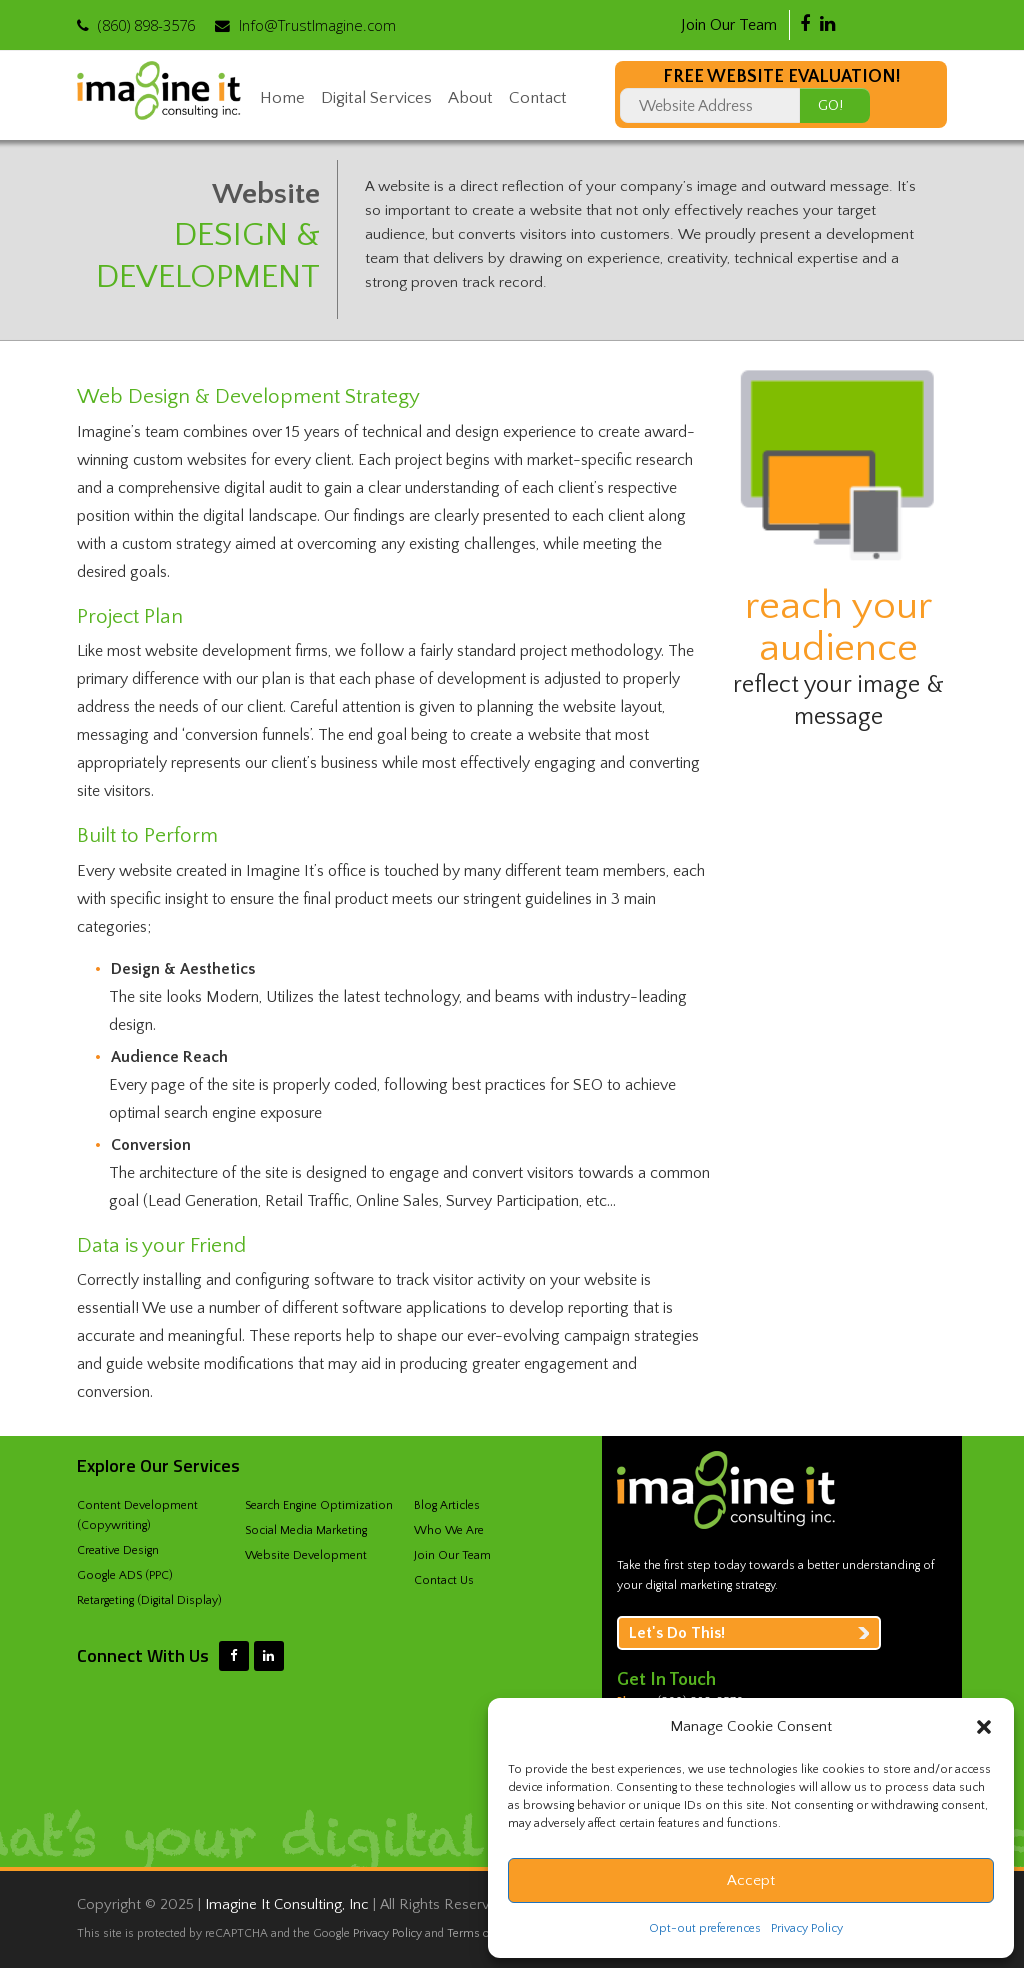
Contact (538, 98)
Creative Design (118, 1550)
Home (282, 98)
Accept (751, 1880)
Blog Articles (447, 1505)
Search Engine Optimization (319, 1505)
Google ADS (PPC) (125, 1575)
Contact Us (444, 1580)
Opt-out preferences (705, 1928)
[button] (984, 1727)
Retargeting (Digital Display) (149, 1600)
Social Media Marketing (306, 1530)
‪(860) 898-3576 (146, 25)
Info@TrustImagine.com (317, 25)
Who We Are (449, 1530)
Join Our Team (729, 25)
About (470, 98)
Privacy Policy (807, 1928)
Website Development (306, 1555)
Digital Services (376, 98)
